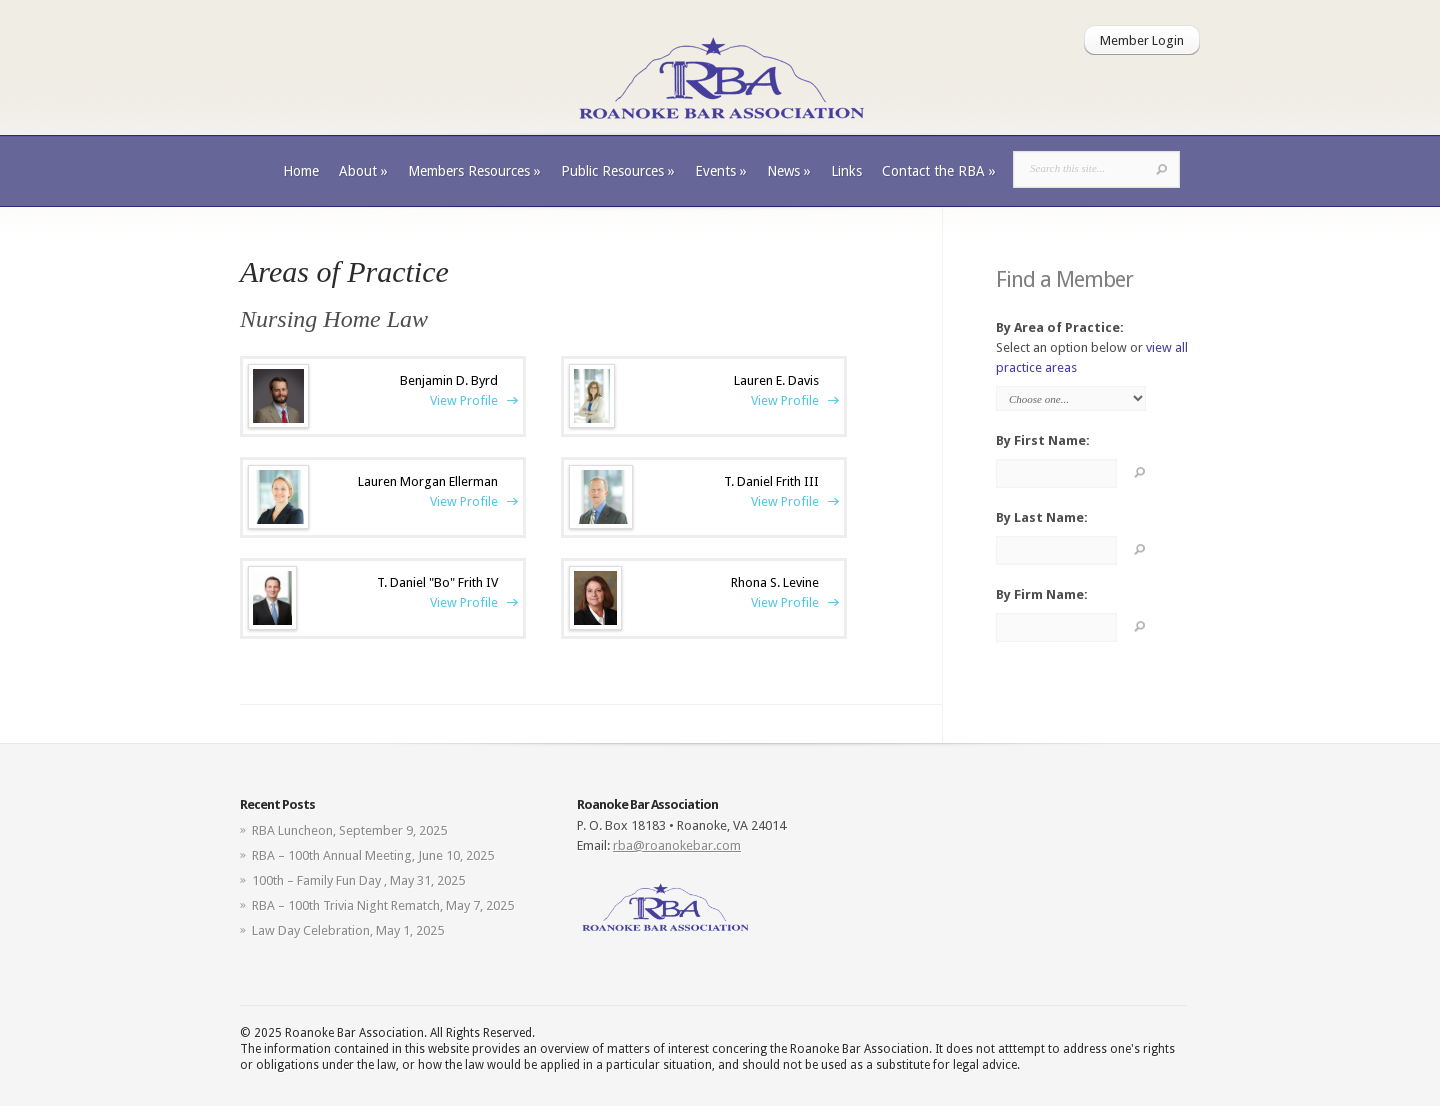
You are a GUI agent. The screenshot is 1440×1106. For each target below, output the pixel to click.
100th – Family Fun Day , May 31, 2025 (358, 880)
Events (721, 171)
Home (301, 171)
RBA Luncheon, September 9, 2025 (349, 830)
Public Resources (618, 171)
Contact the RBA (939, 171)
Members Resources (474, 171)
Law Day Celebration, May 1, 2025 (348, 930)
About (363, 171)
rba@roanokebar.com (677, 845)
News (789, 171)
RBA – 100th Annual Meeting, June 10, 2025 (373, 855)
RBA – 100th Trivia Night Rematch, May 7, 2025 (383, 905)
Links (846, 171)
